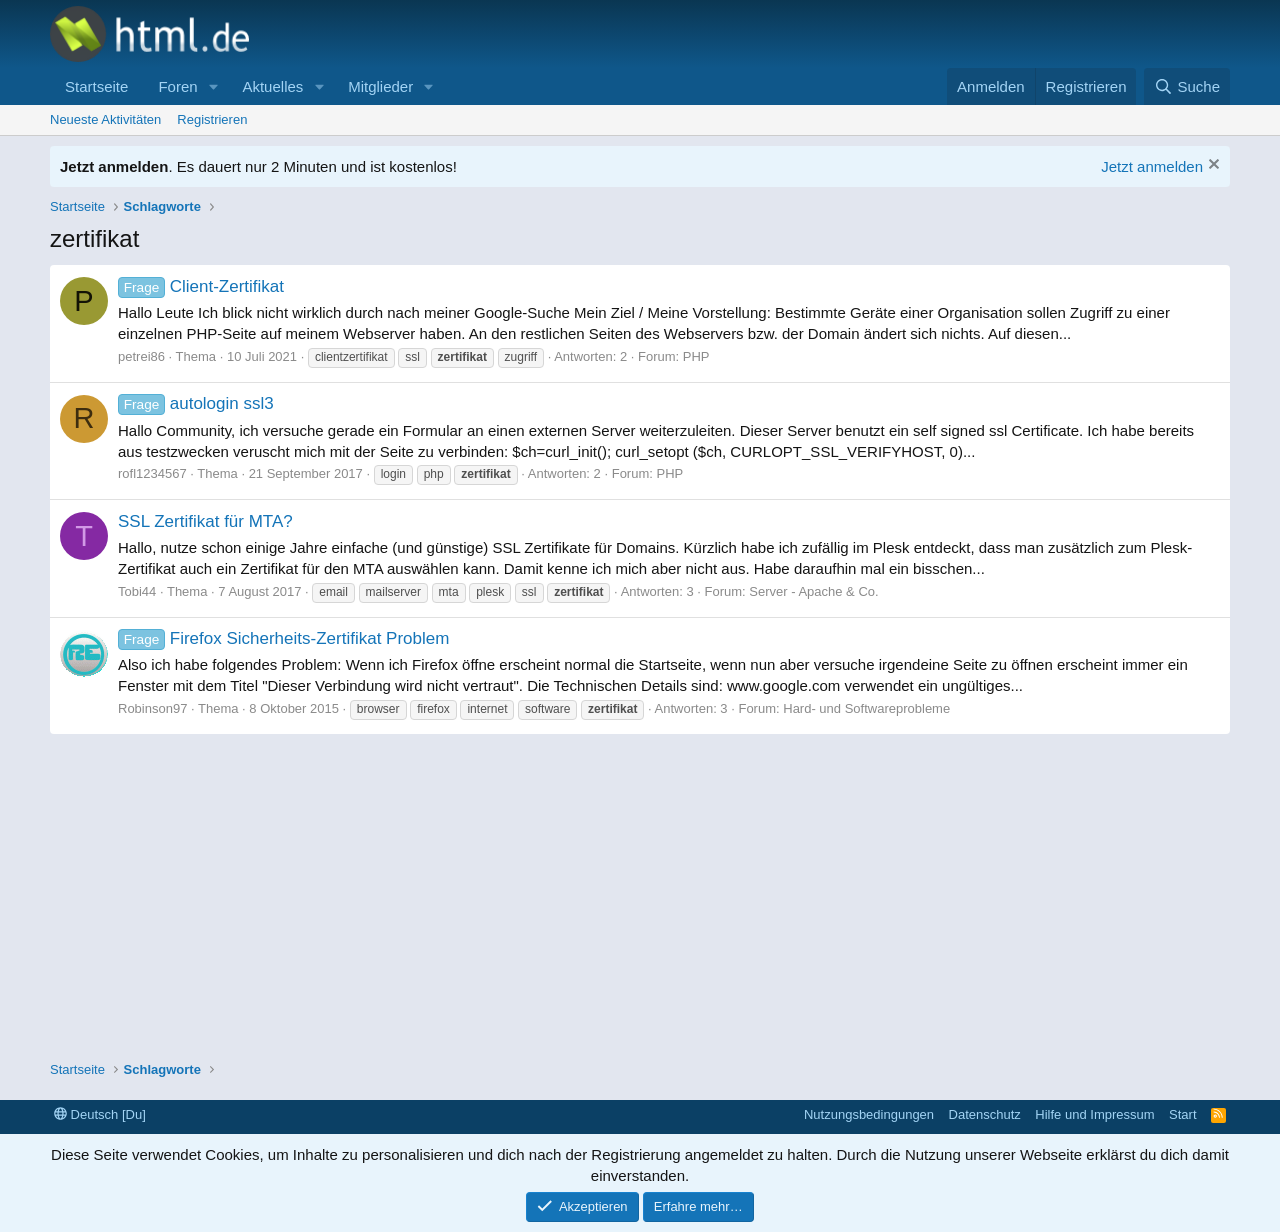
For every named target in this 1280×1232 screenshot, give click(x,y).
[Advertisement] (640, 884)
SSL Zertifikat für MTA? (205, 521)
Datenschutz (985, 1114)
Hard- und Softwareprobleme (866, 708)
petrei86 (141, 356)
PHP (696, 356)
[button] (213, 86)
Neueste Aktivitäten (105, 119)
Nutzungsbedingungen (869, 1114)
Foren (177, 86)
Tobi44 (137, 591)
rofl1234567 (152, 473)
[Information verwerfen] (1211, 166)
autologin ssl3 (196, 403)
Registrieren (212, 119)
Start (1182, 1114)
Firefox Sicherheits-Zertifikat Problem (283, 638)
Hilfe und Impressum (1094, 1114)
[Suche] (1187, 86)
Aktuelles (272, 86)
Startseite (96, 86)
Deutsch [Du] (100, 1114)
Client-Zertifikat (201, 286)
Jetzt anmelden (1152, 166)
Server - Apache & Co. (813, 591)
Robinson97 (152, 708)
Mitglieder (380, 86)
